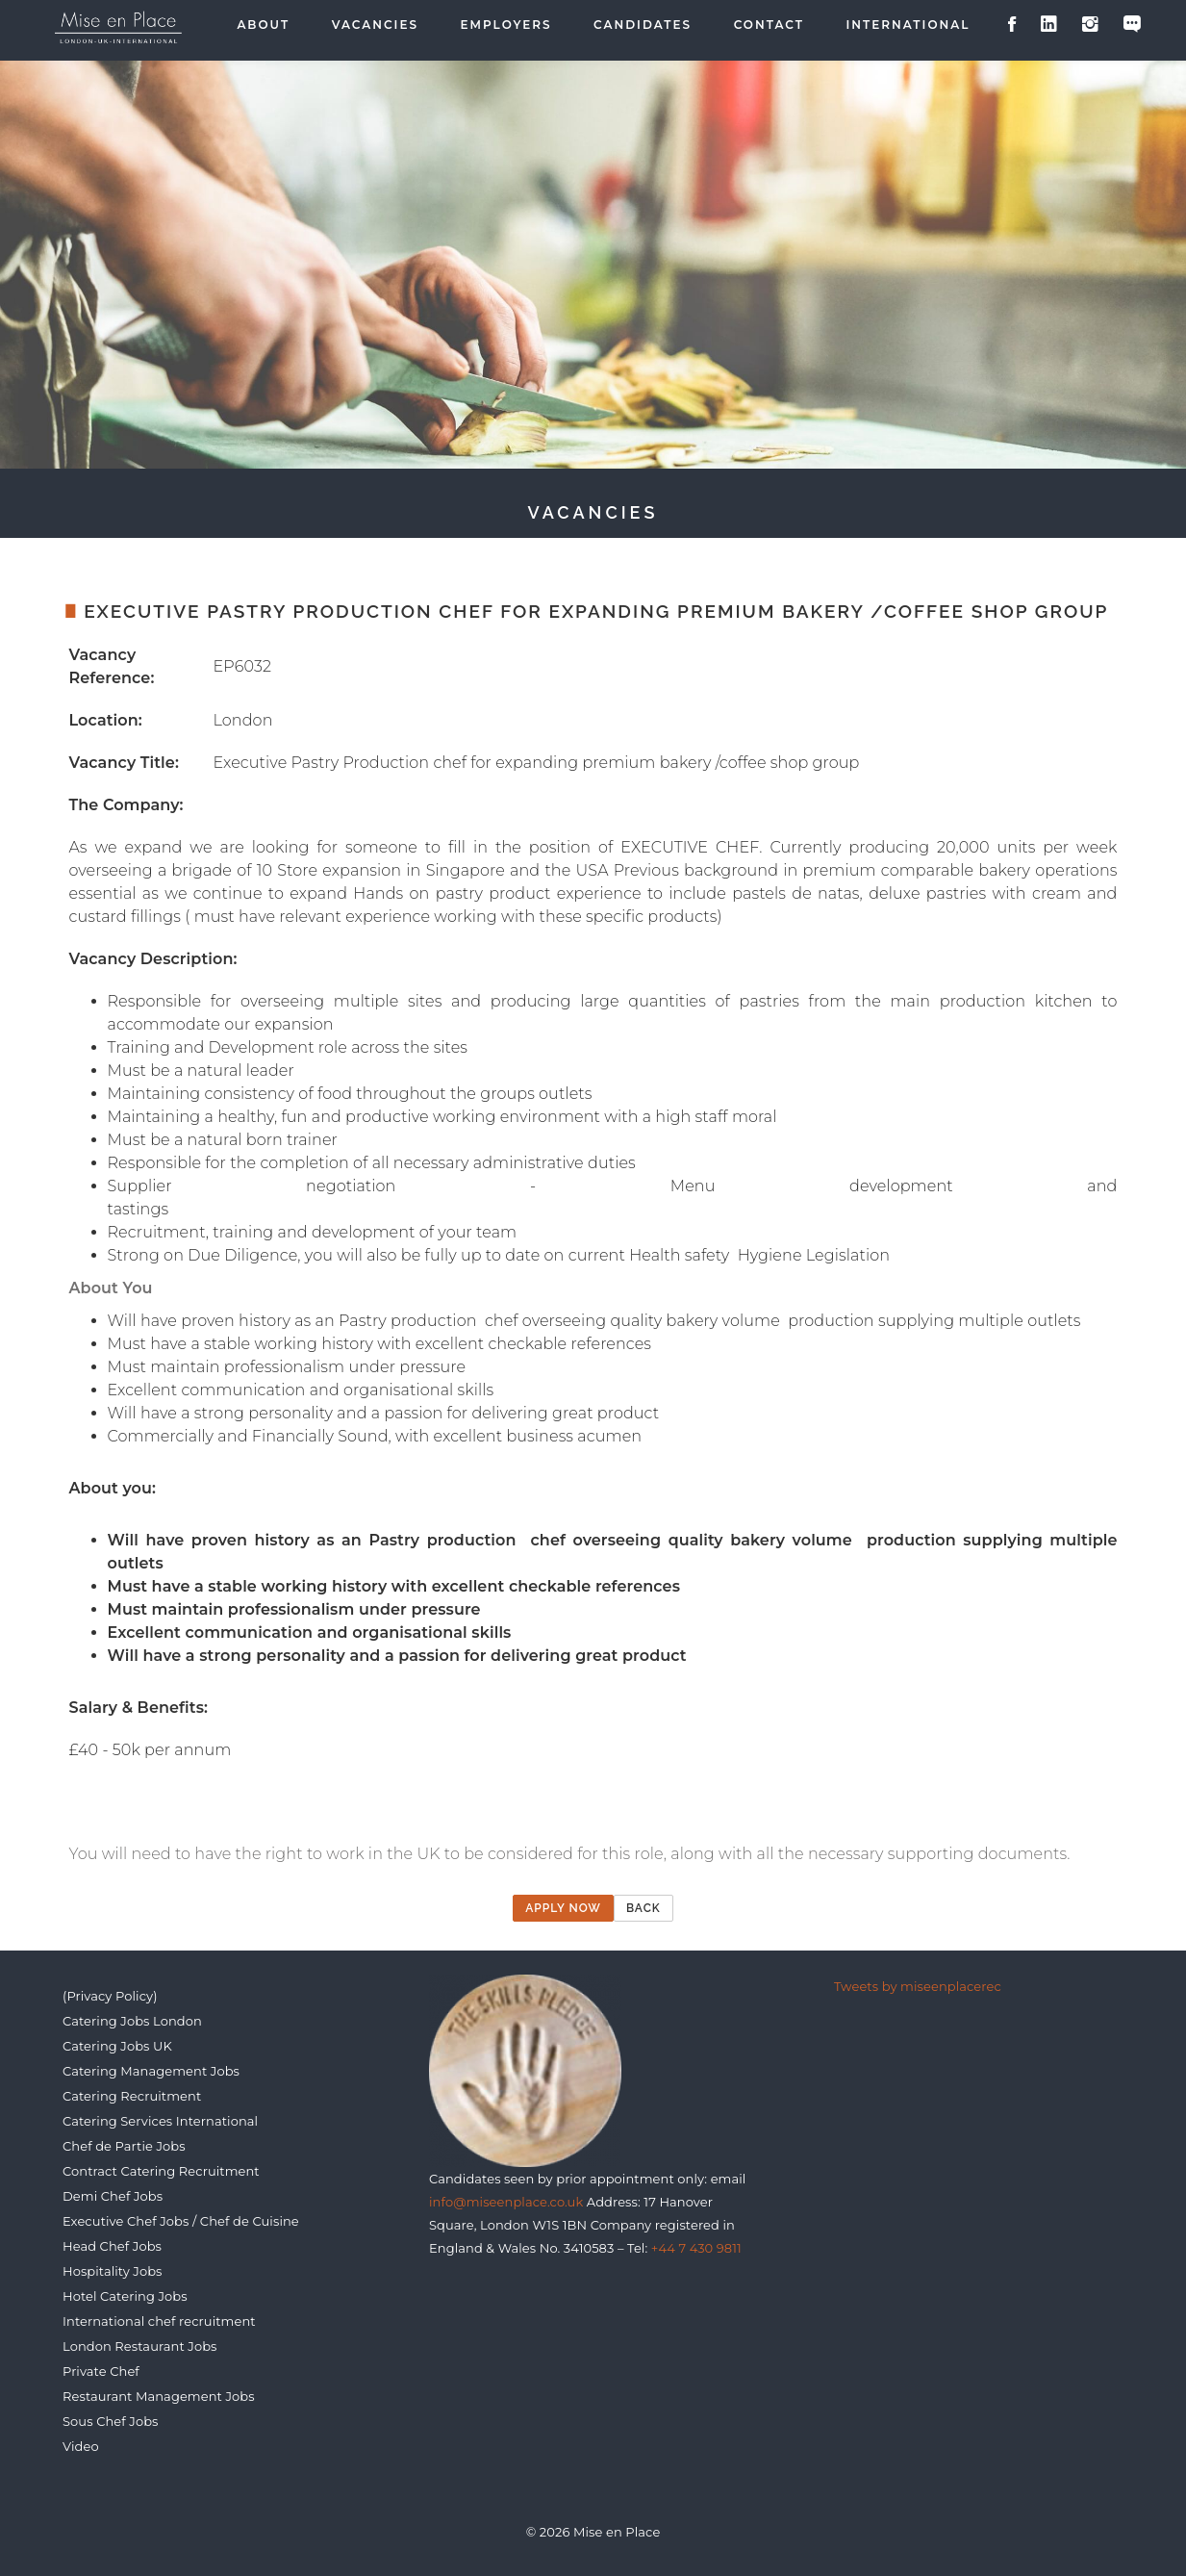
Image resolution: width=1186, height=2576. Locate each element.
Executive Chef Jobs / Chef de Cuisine (181, 2221)
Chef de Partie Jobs (124, 2146)
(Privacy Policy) (110, 1995)
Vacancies (375, 25)
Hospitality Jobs (113, 2271)
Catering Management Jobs (151, 2071)
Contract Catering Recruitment (161, 2171)
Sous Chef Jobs (111, 2421)
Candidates (642, 25)
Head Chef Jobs (112, 2246)
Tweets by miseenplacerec (917, 1986)
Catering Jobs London (132, 2020)
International (908, 25)
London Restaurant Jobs (140, 2346)
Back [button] (643, 1908)
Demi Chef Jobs (113, 2196)
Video (81, 2446)
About (263, 25)
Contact (769, 25)
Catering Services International (160, 2121)
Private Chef (101, 2371)
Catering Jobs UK (117, 2045)
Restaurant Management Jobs (159, 2396)
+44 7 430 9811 (696, 2248)
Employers (506, 25)
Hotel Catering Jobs (125, 2296)
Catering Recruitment (132, 2096)
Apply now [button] (563, 1908)
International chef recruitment (159, 2321)
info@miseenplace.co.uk (506, 2201)
